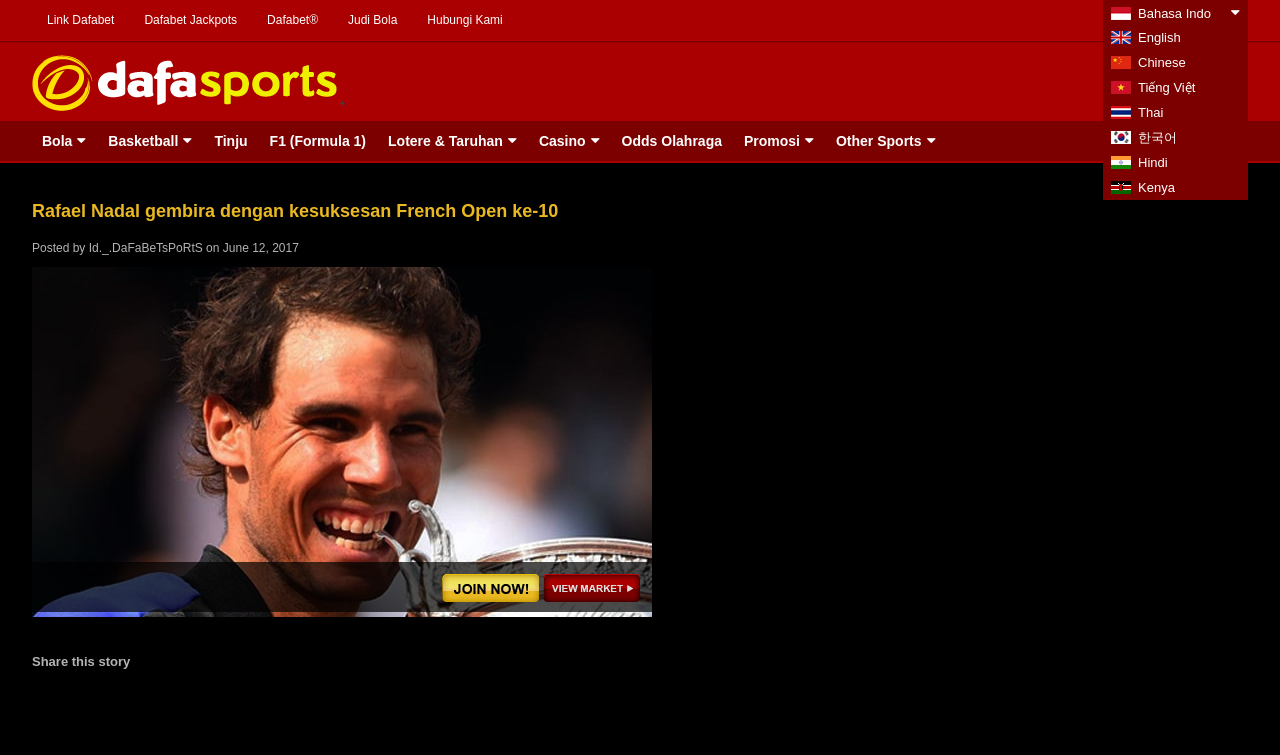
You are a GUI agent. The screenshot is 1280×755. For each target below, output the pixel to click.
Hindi (1153, 162)
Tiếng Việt (1166, 87)
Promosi (772, 141)
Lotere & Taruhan (445, 141)
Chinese (1162, 62)
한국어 (1157, 137)
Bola (57, 141)
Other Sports (879, 141)
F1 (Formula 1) (318, 141)
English (1159, 37)
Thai (1150, 112)
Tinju (230, 141)
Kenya (1156, 187)
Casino (562, 141)
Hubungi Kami (464, 20)
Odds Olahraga (672, 141)
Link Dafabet (80, 20)
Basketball (143, 141)
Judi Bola (372, 20)
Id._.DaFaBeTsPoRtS (146, 248)
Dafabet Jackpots (190, 20)
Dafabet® (292, 20)
